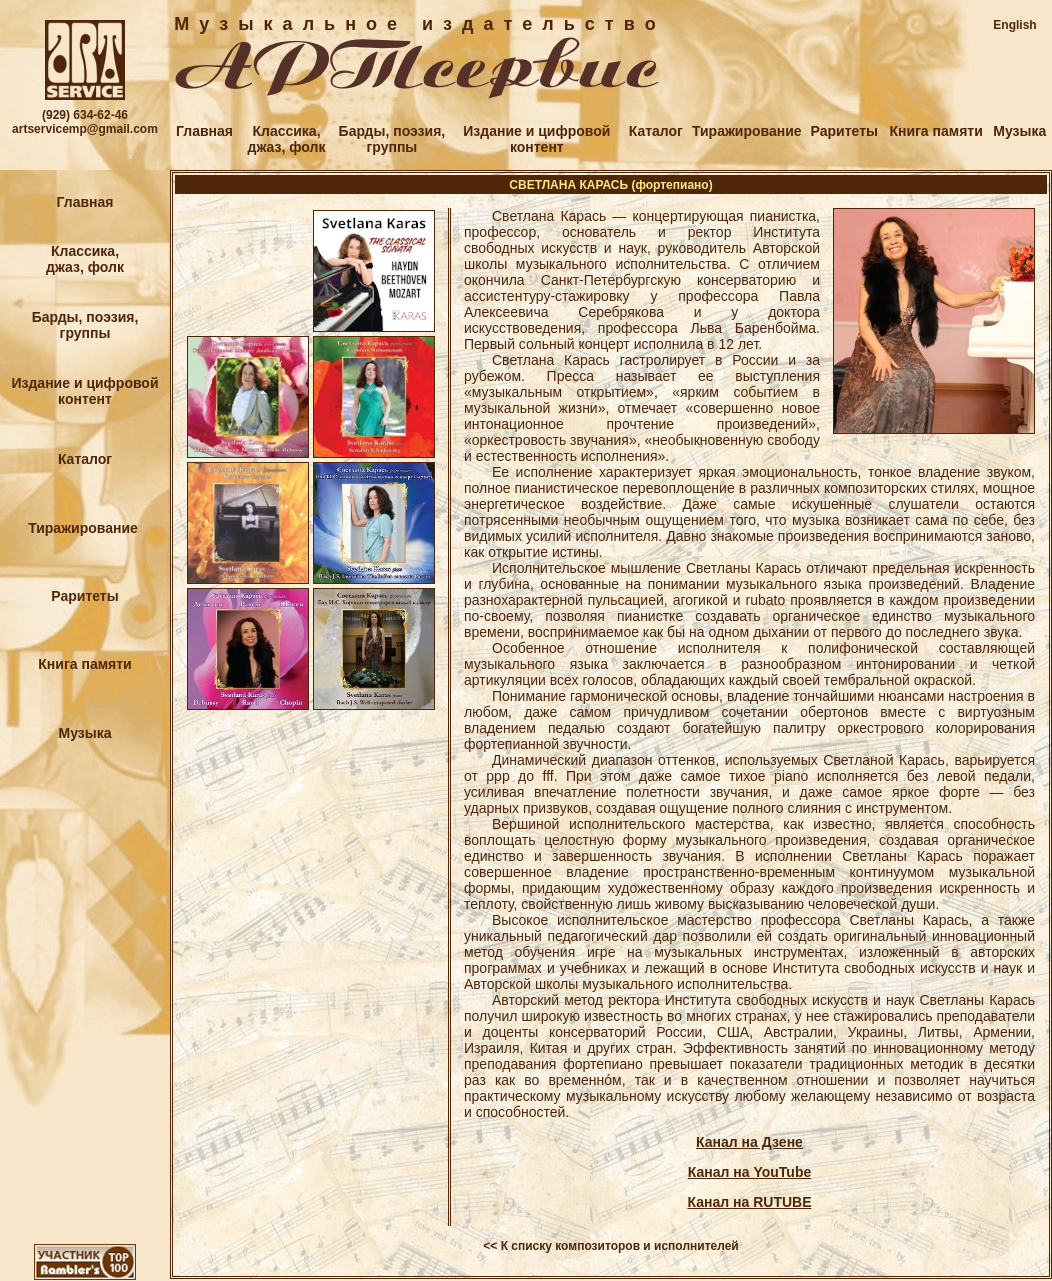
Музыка (1019, 131)
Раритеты (844, 131)
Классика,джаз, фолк (287, 139)
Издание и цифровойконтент (536, 139)
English (1014, 25)
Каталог (656, 131)
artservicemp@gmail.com (85, 129)
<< (490, 1246)
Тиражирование (747, 131)
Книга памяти (935, 131)
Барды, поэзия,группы (392, 139)
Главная (204, 131)
